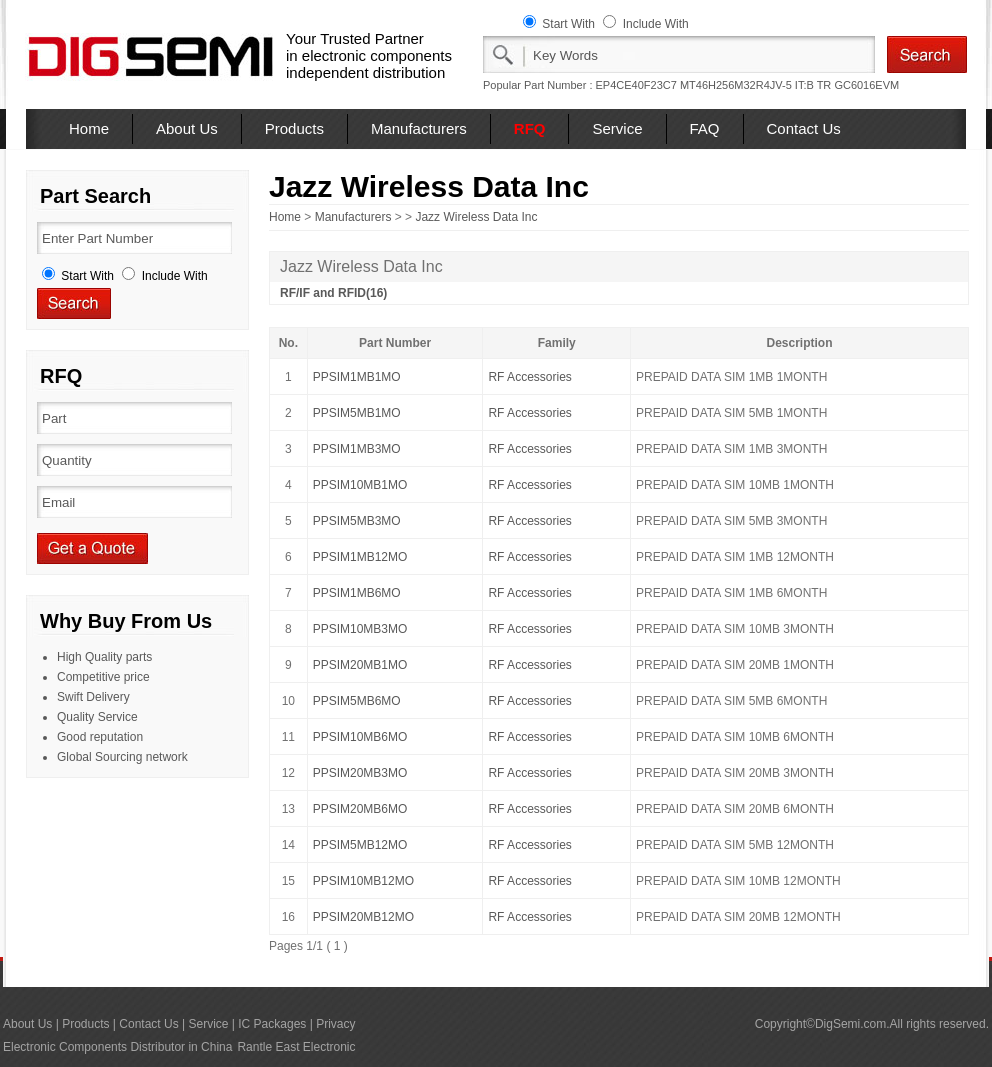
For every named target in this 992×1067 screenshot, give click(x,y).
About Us (187, 128)
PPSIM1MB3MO (357, 449)
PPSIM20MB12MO (363, 917)
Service (617, 128)
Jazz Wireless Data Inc (476, 217)
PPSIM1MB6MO (357, 593)
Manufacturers (419, 128)
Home (89, 128)
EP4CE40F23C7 (636, 85)
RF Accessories (529, 377)
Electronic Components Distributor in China (117, 1047)
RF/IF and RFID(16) (333, 293)
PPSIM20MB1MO (360, 665)
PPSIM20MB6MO (360, 809)
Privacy (335, 1024)
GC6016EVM (866, 85)
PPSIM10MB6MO (360, 737)
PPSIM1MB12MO (360, 557)
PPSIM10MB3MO (360, 629)
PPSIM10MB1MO (360, 485)
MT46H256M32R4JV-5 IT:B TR (755, 85)
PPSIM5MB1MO (357, 413)
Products (294, 128)
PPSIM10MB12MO (363, 881)
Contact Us (804, 128)
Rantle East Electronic (296, 1047)
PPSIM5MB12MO (360, 845)
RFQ (530, 128)
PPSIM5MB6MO (357, 701)
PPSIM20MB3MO (360, 773)
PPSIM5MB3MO (357, 521)
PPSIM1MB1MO (357, 377)
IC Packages (272, 1024)
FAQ (705, 128)
